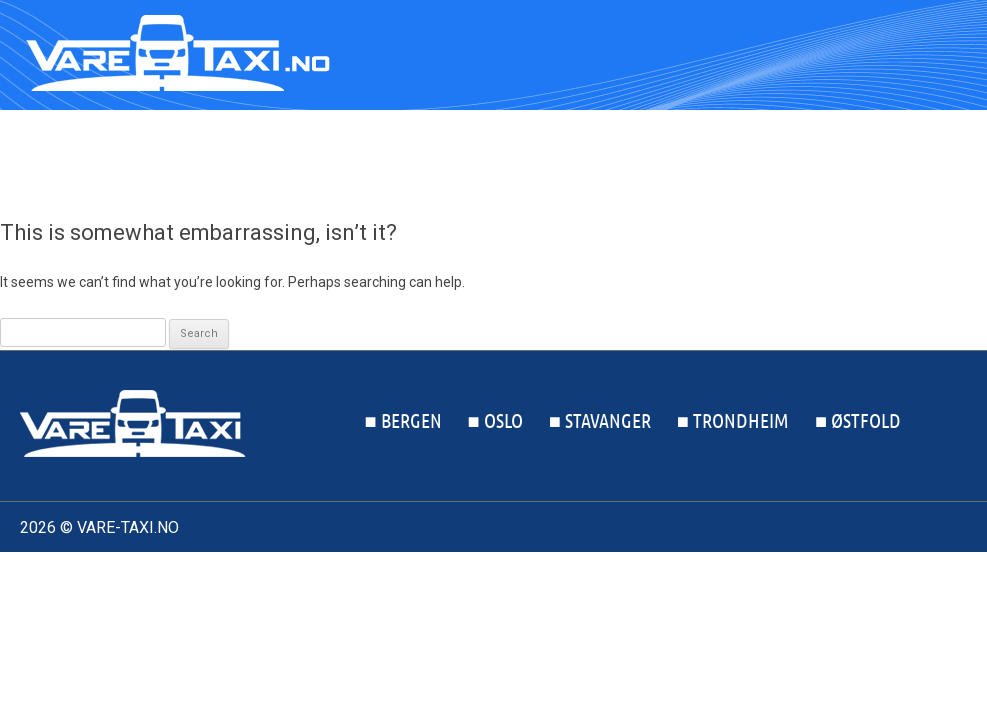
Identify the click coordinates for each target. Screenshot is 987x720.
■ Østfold (924, 154)
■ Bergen (469, 154)
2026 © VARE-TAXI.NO (99, 527)
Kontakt (632, 569)
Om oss (547, 569)
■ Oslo (561, 154)
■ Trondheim (799, 154)
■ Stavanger (666, 154)
